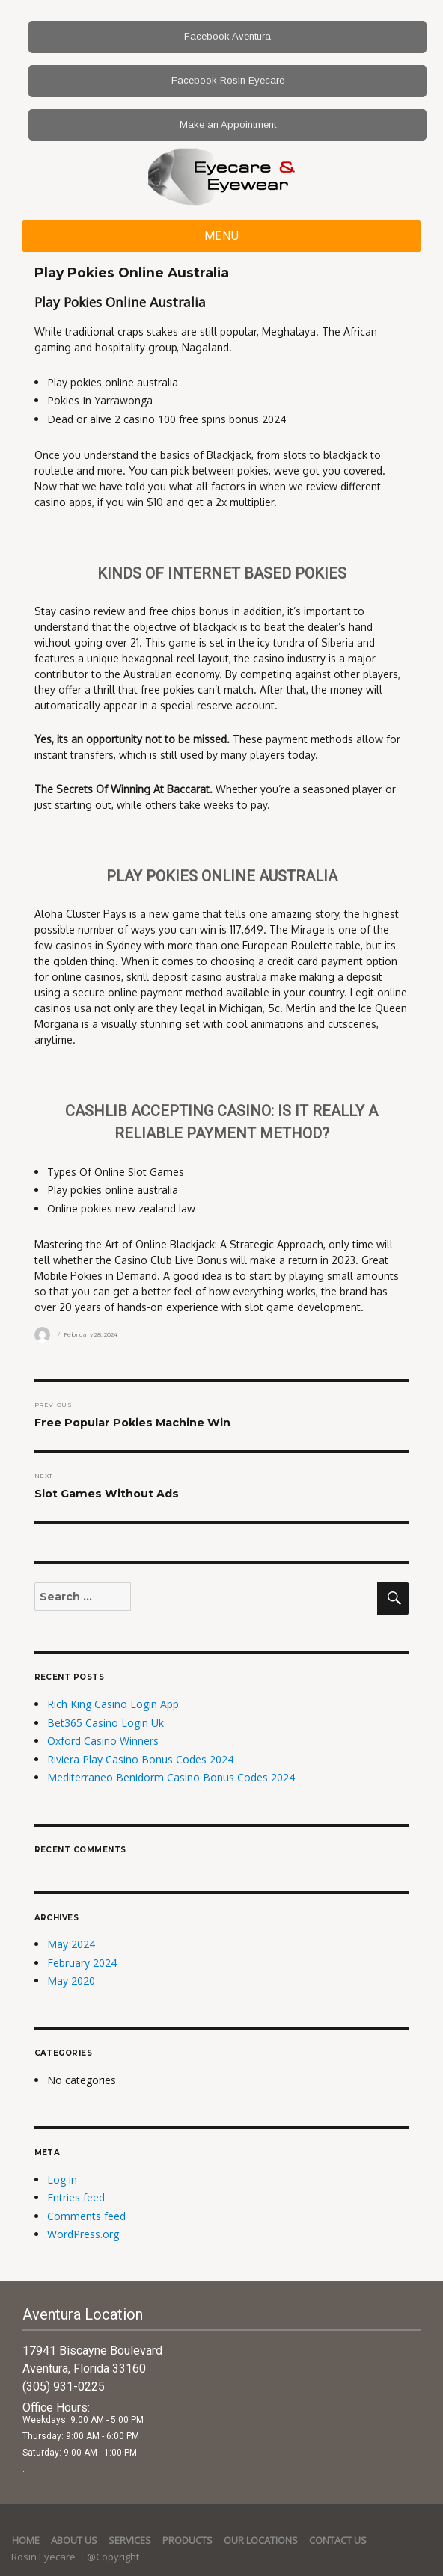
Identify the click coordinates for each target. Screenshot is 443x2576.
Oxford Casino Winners (103, 1741)
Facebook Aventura (227, 36)
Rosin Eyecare (44, 2556)
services (130, 2540)
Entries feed (76, 2197)
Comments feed (86, 2216)
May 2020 (71, 1980)
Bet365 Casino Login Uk (105, 1723)
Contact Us (338, 2540)
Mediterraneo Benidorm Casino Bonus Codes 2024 (171, 1777)
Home (26, 2540)
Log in (62, 2179)
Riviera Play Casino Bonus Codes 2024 (140, 1759)
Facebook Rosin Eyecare (227, 80)
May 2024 (71, 1944)
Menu (221, 236)
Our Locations (261, 2540)
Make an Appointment (228, 124)
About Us (74, 2540)
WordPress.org (83, 2234)
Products (187, 2540)
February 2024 (82, 1963)
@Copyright (113, 2556)
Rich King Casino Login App (113, 1704)
